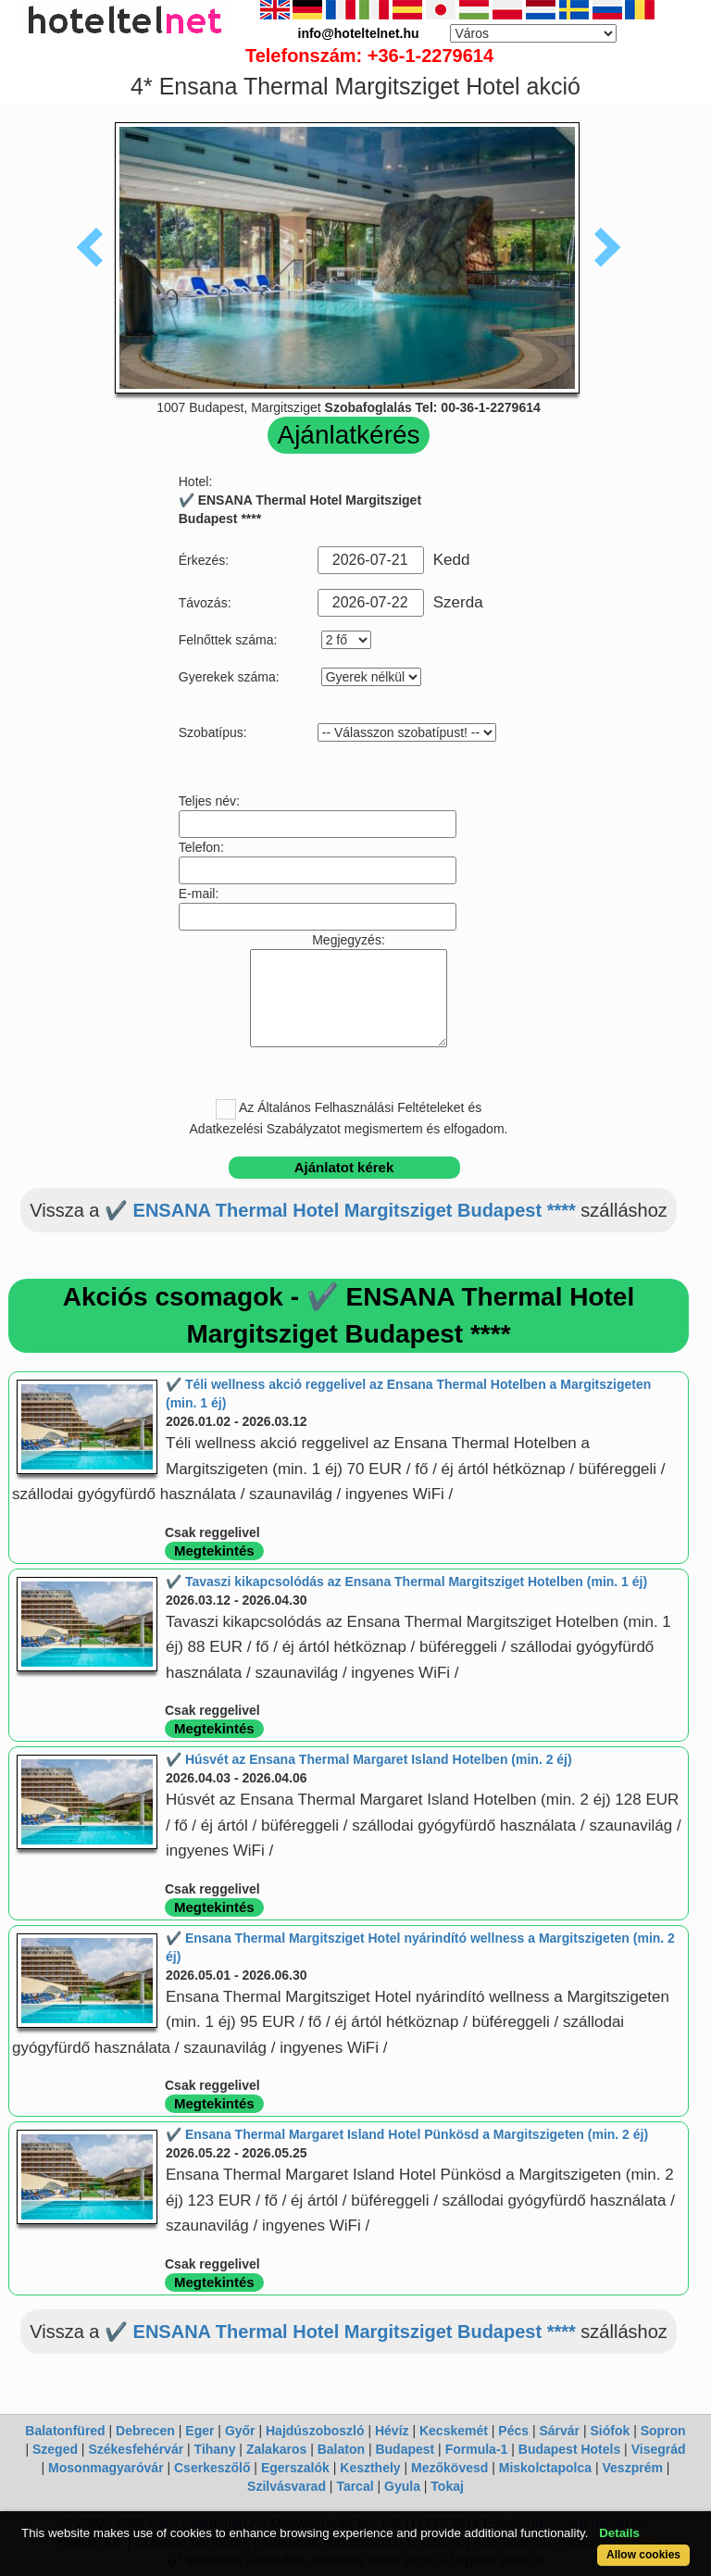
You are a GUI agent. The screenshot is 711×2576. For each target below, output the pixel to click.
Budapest (404, 2449)
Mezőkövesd (449, 2467)
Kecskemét (453, 2430)
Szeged (55, 2449)
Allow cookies (643, 2554)
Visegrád (658, 2449)
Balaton (341, 2449)
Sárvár (559, 2430)
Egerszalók (295, 2467)
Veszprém (633, 2467)
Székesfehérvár (135, 2449)
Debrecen (145, 2430)
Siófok (610, 2430)
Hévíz (392, 2430)
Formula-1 (476, 2449)
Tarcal (354, 2486)
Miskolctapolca (545, 2467)
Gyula (402, 2486)
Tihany (215, 2449)
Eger (199, 2430)
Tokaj (447, 2486)
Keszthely (370, 2467)
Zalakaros (276, 2449)
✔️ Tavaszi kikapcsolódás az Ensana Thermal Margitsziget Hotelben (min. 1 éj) (406, 1581)
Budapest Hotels (569, 2449)
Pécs (513, 2430)
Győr (240, 2430)
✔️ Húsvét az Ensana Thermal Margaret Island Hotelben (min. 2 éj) (369, 1759)
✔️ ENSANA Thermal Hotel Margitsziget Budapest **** (340, 1210)
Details (619, 2533)
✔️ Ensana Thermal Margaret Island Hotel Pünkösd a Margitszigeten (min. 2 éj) (407, 2134)
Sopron (663, 2430)
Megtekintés (214, 1550)
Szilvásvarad (286, 2486)
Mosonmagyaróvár (105, 2467)
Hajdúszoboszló (315, 2430)
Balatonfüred (65, 2430)
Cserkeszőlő (212, 2467)
